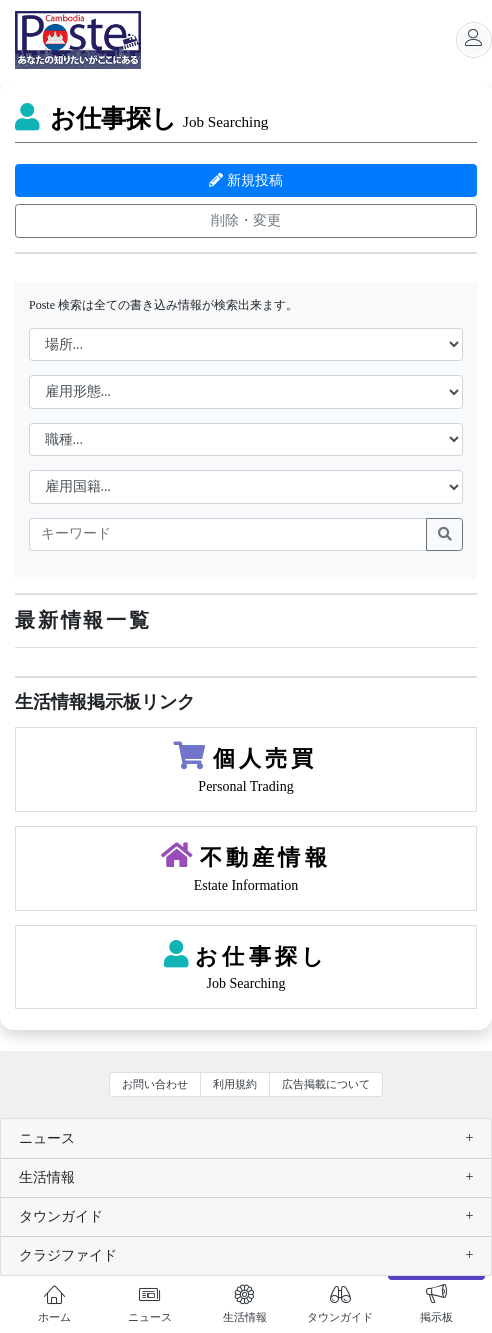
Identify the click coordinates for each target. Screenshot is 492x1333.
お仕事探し (141, 118)
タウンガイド (61, 1216)
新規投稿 (246, 180)
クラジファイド (68, 1255)
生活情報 (47, 1177)
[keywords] (228, 535)
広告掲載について (326, 1084)
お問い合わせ (155, 1084)
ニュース (47, 1138)
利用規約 (235, 1084)
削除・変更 (246, 220)
